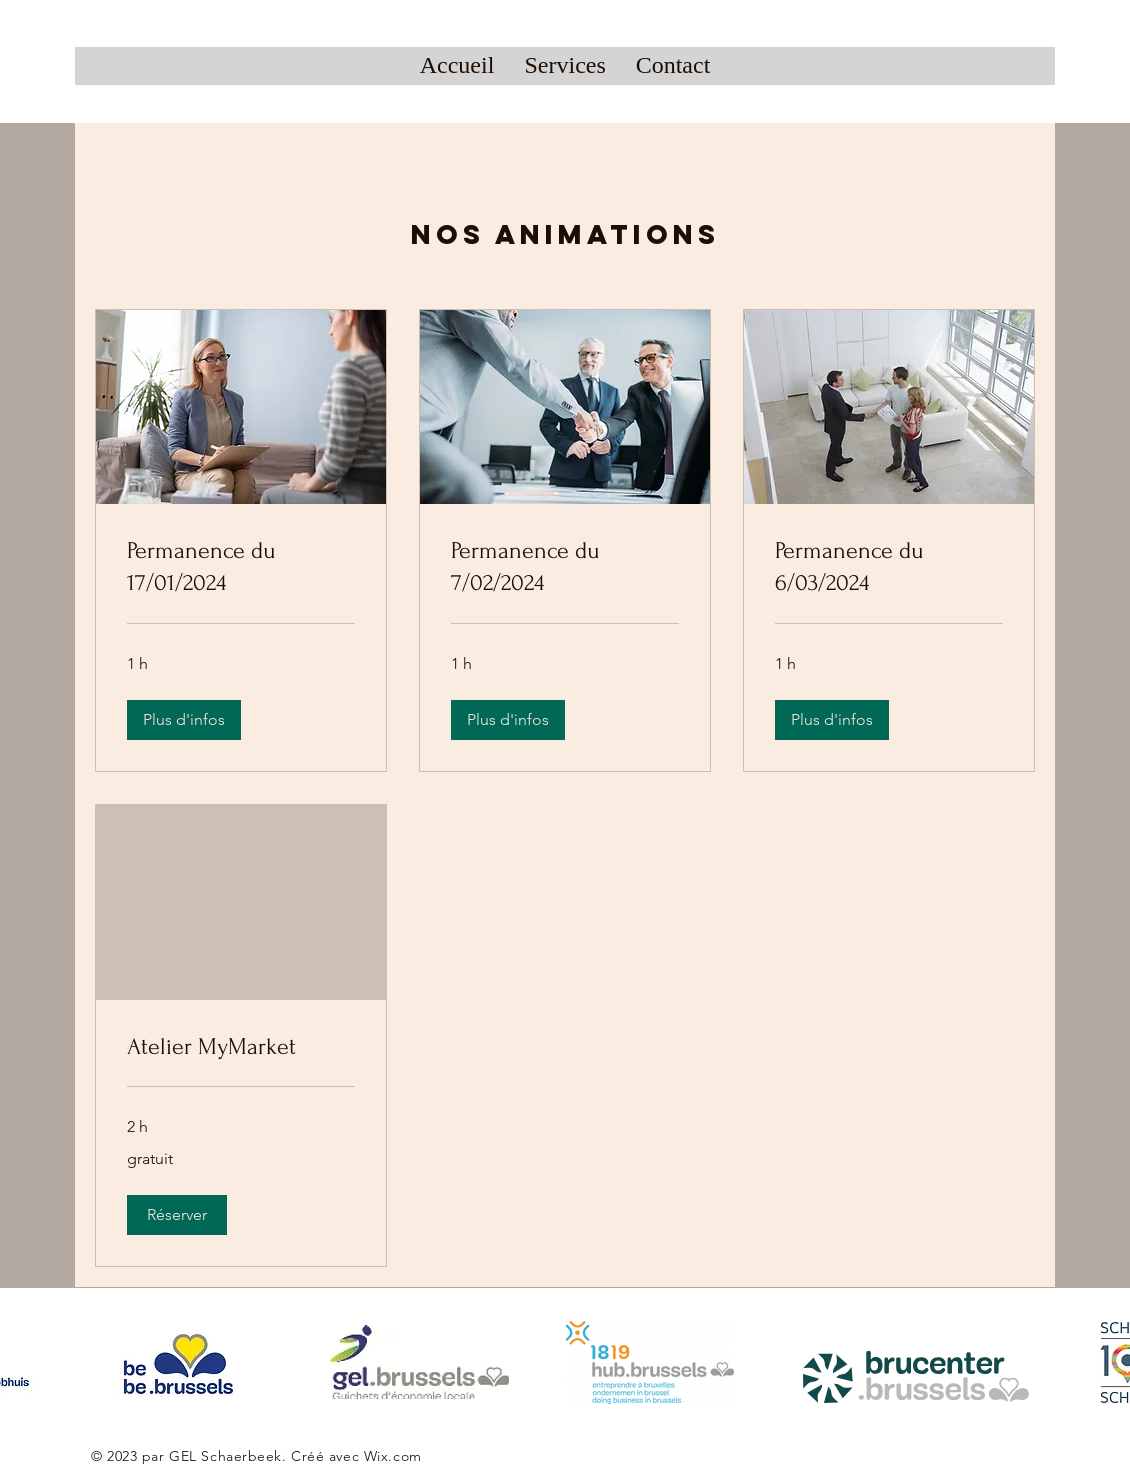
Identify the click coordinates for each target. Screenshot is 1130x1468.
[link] (241, 567)
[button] (184, 720)
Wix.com (393, 1456)
